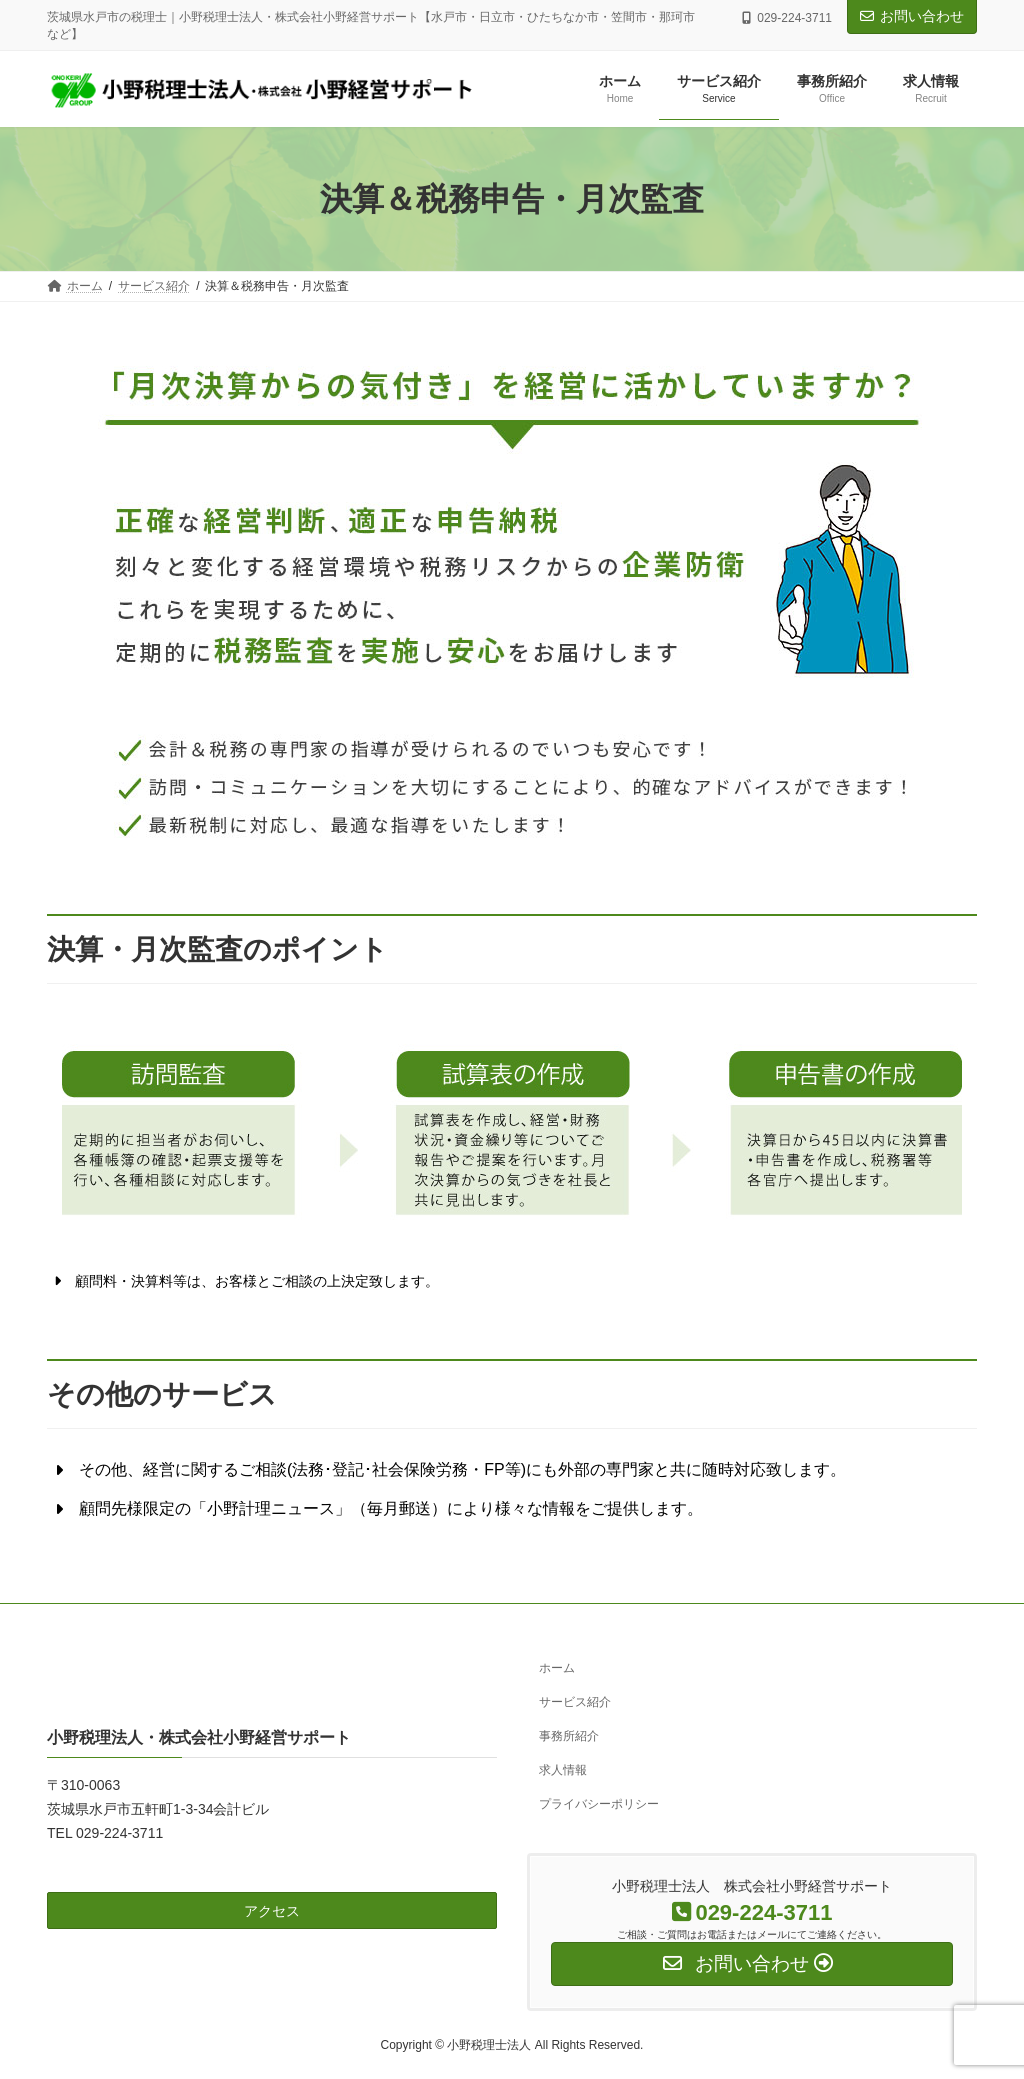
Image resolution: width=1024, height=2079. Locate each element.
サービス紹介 (575, 1702)
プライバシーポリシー (599, 1803)
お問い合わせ (912, 16)
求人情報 (563, 1769)
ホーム (557, 1668)
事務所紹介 (569, 1736)
